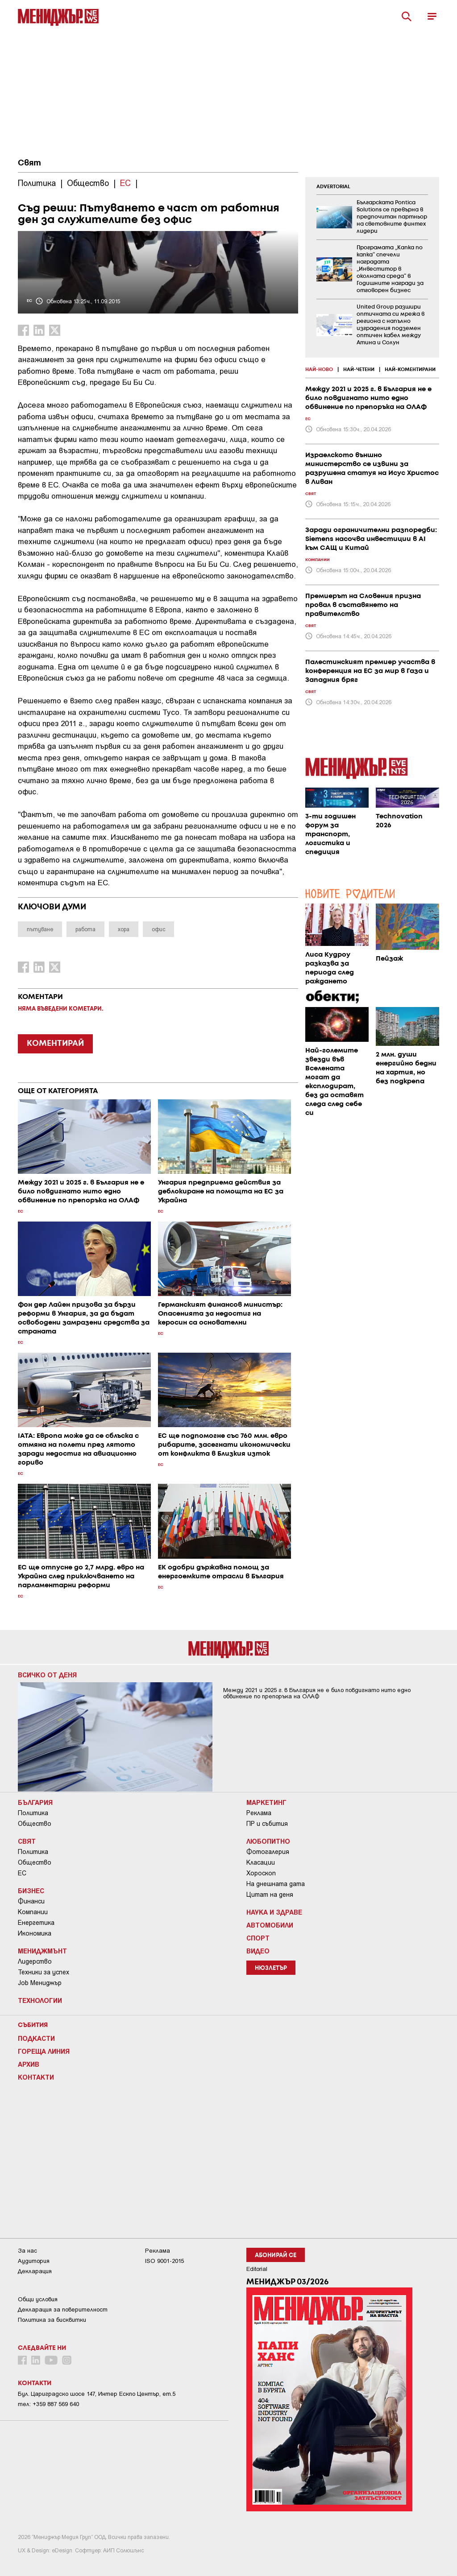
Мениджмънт (42, 1951)
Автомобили (269, 1925)
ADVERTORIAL (333, 187)
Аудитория (34, 2261)
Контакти (36, 2077)
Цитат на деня (269, 1894)
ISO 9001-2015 (164, 2261)
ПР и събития (267, 1824)
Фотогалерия (267, 1852)
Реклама (258, 1813)
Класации (260, 1862)
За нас (27, 2251)
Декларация (35, 2271)
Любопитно (268, 1841)
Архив (28, 2064)
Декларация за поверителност (63, 2309)
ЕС (22, 1873)
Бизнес (31, 1890)
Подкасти (36, 2038)
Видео (258, 1951)
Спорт (258, 1938)
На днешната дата (275, 1884)
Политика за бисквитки (52, 2320)
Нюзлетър (271, 1968)
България (35, 1802)
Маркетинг (266, 1802)
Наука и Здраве (274, 1912)
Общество (34, 1824)
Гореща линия (44, 2051)
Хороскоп (261, 1873)
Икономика (34, 1933)
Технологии (40, 2000)
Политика (33, 1813)
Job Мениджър (40, 1983)
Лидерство (35, 1961)
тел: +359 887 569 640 (48, 2404)
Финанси (31, 1901)
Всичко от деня (47, 1675)
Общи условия (38, 2299)
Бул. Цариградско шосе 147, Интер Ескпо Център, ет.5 (96, 2394)
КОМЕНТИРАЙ (55, 1043)
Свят (29, 163)
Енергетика (36, 1923)
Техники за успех (43, 1972)
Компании (33, 1912)
